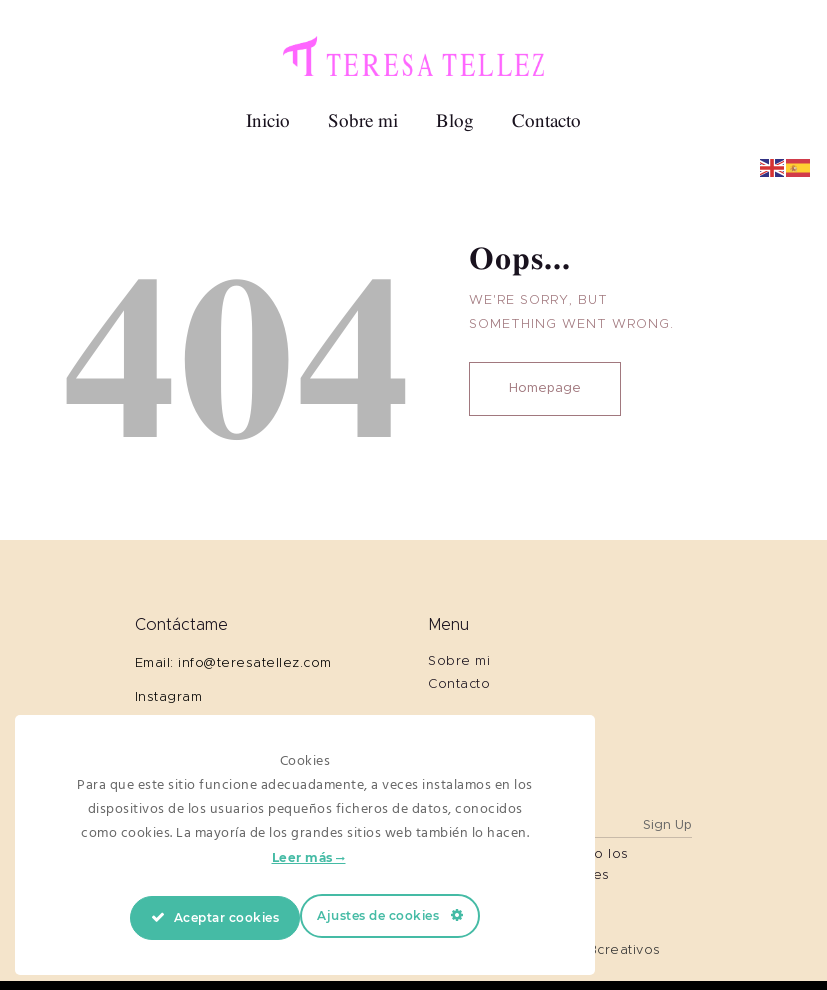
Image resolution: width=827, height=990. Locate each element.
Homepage (545, 388)
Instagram (169, 697)
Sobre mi (459, 661)
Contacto (459, 684)
